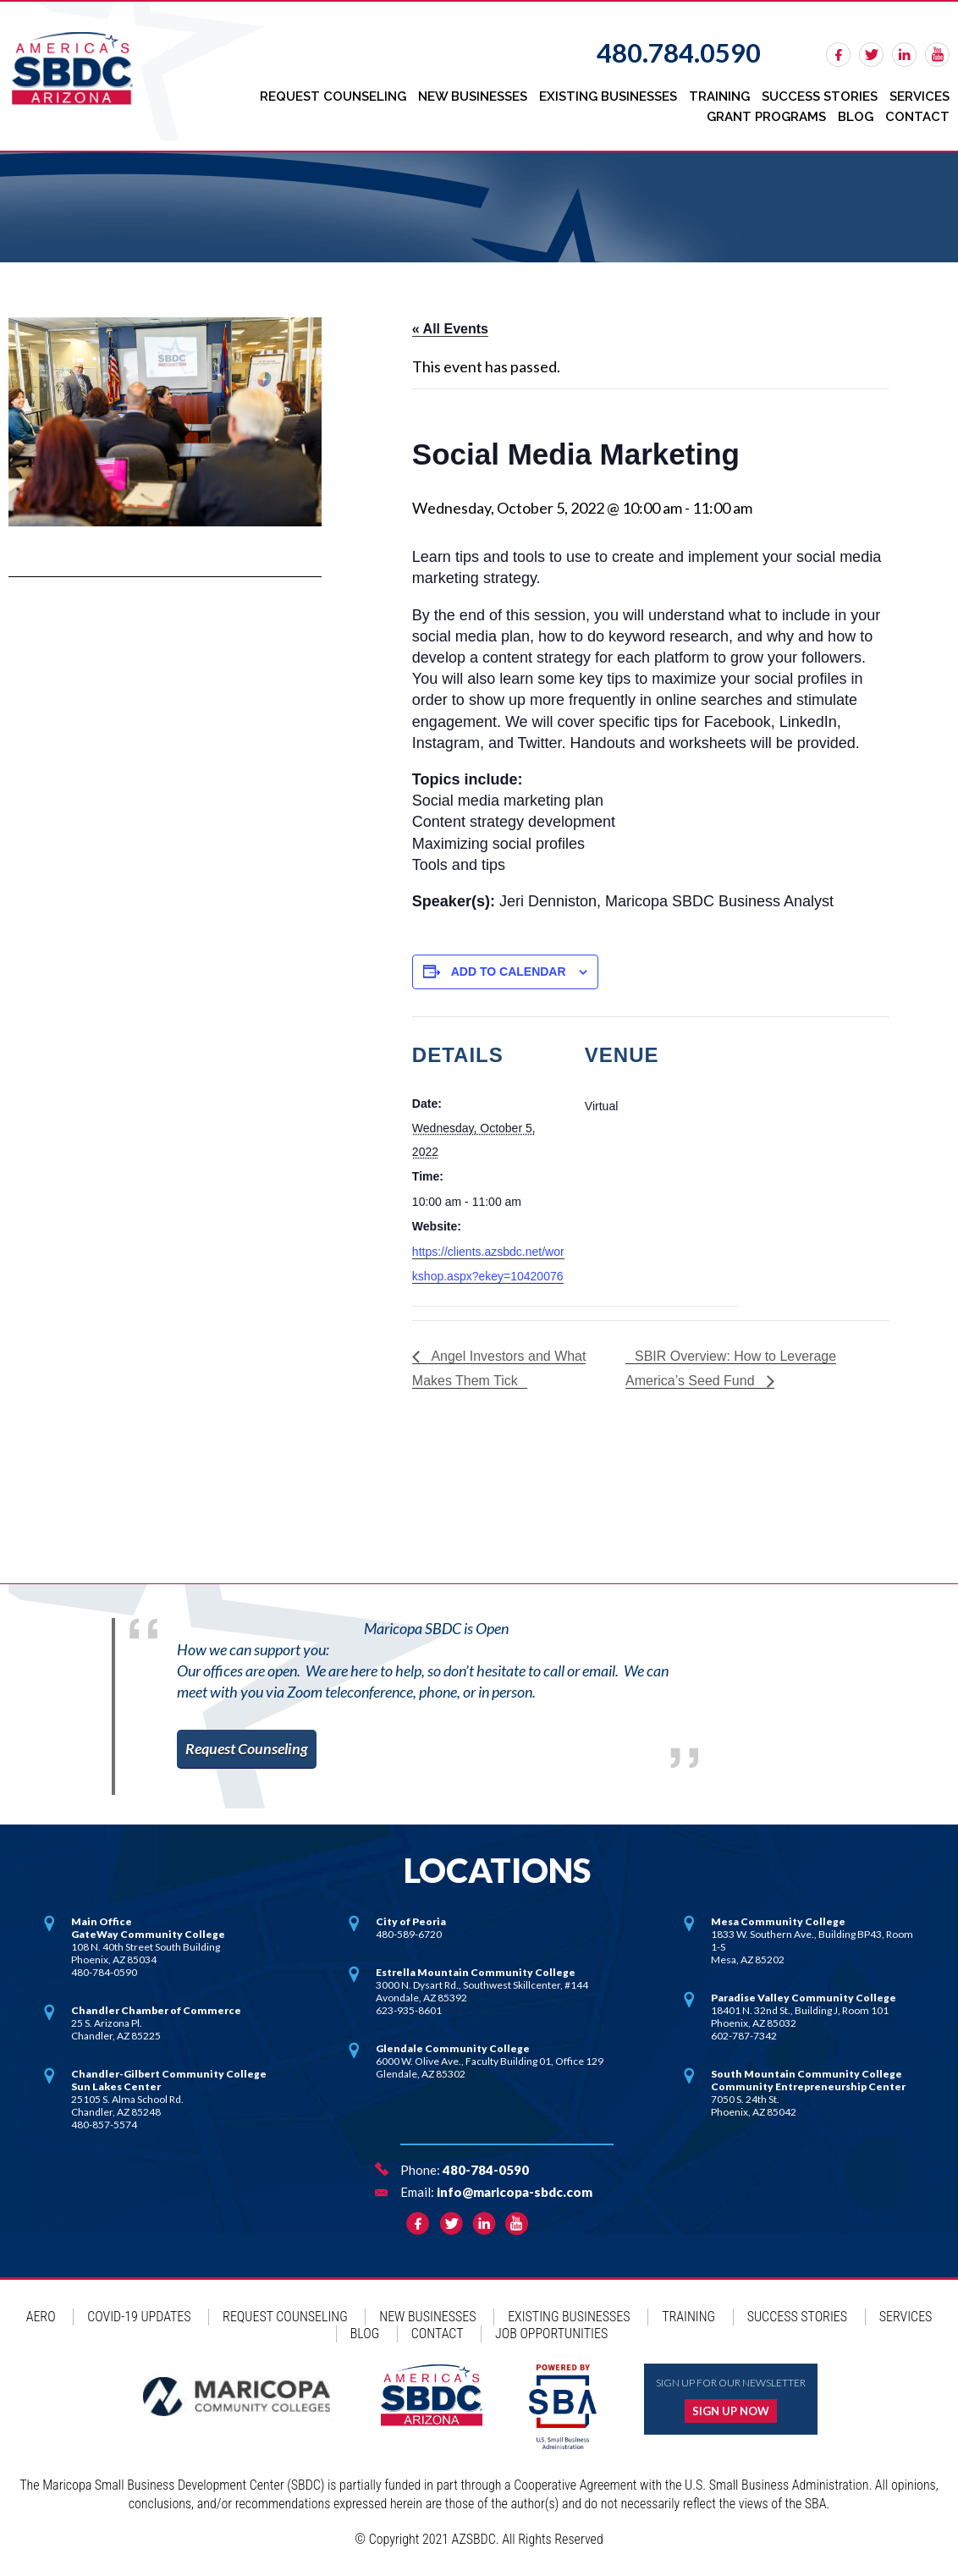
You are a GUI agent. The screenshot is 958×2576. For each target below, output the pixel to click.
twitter (871, 54)
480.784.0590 (679, 52)
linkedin (904, 54)
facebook (838, 54)
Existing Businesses (608, 96)
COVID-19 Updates (138, 2315)
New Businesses (472, 96)
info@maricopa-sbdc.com (514, 2190)
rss (937, 54)
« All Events (450, 329)
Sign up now (730, 2409)
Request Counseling (333, 96)
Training (719, 96)
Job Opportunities (551, 2332)
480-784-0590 (486, 2168)
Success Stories (820, 96)
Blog (855, 116)
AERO (41, 2315)
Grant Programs (766, 116)
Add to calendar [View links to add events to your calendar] (508, 971)
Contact (917, 116)
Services (919, 96)
